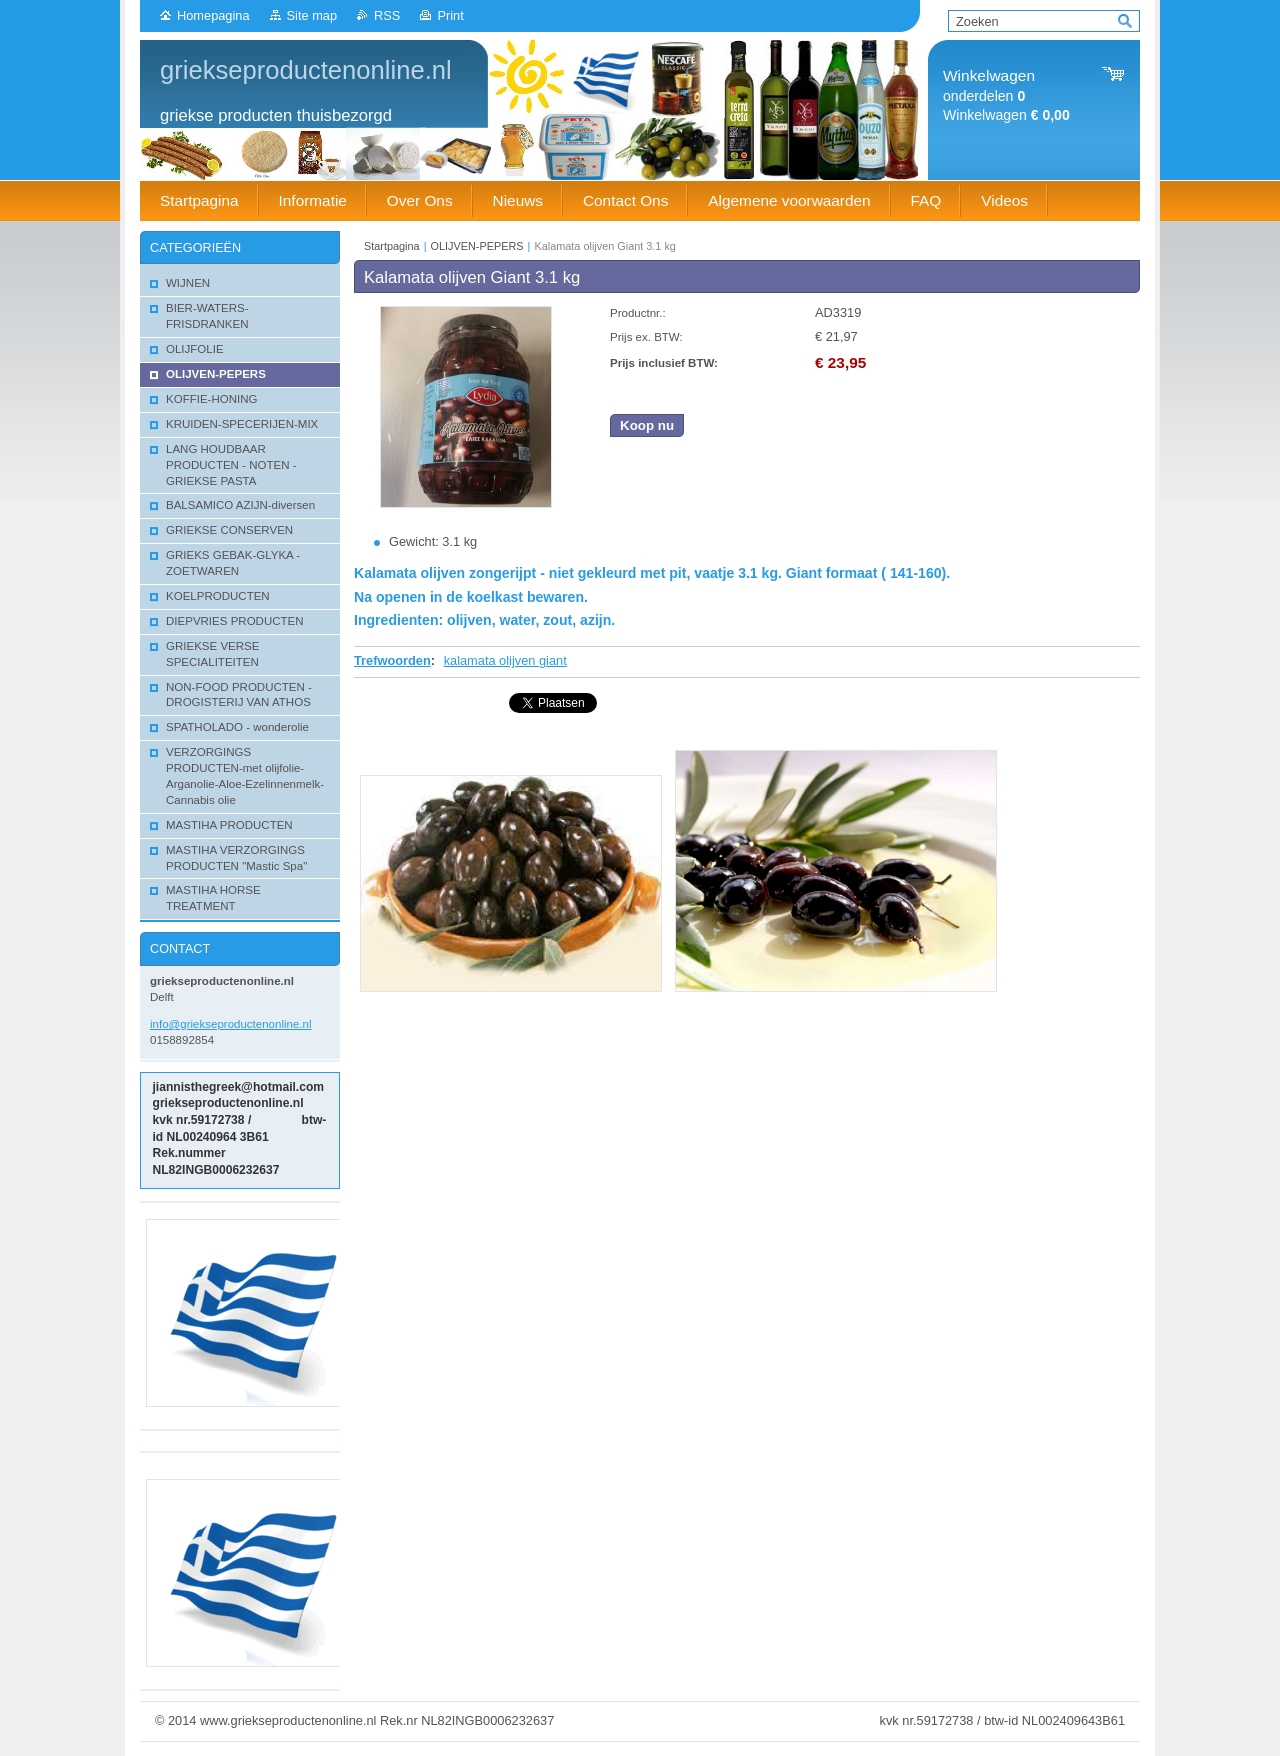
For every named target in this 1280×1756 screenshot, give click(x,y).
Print (450, 15)
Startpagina (392, 246)
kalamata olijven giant (505, 660)
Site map (312, 15)
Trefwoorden (392, 660)
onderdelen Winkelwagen (1006, 95)
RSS (387, 15)
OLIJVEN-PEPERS (477, 246)
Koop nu (647, 425)
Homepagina (213, 15)
